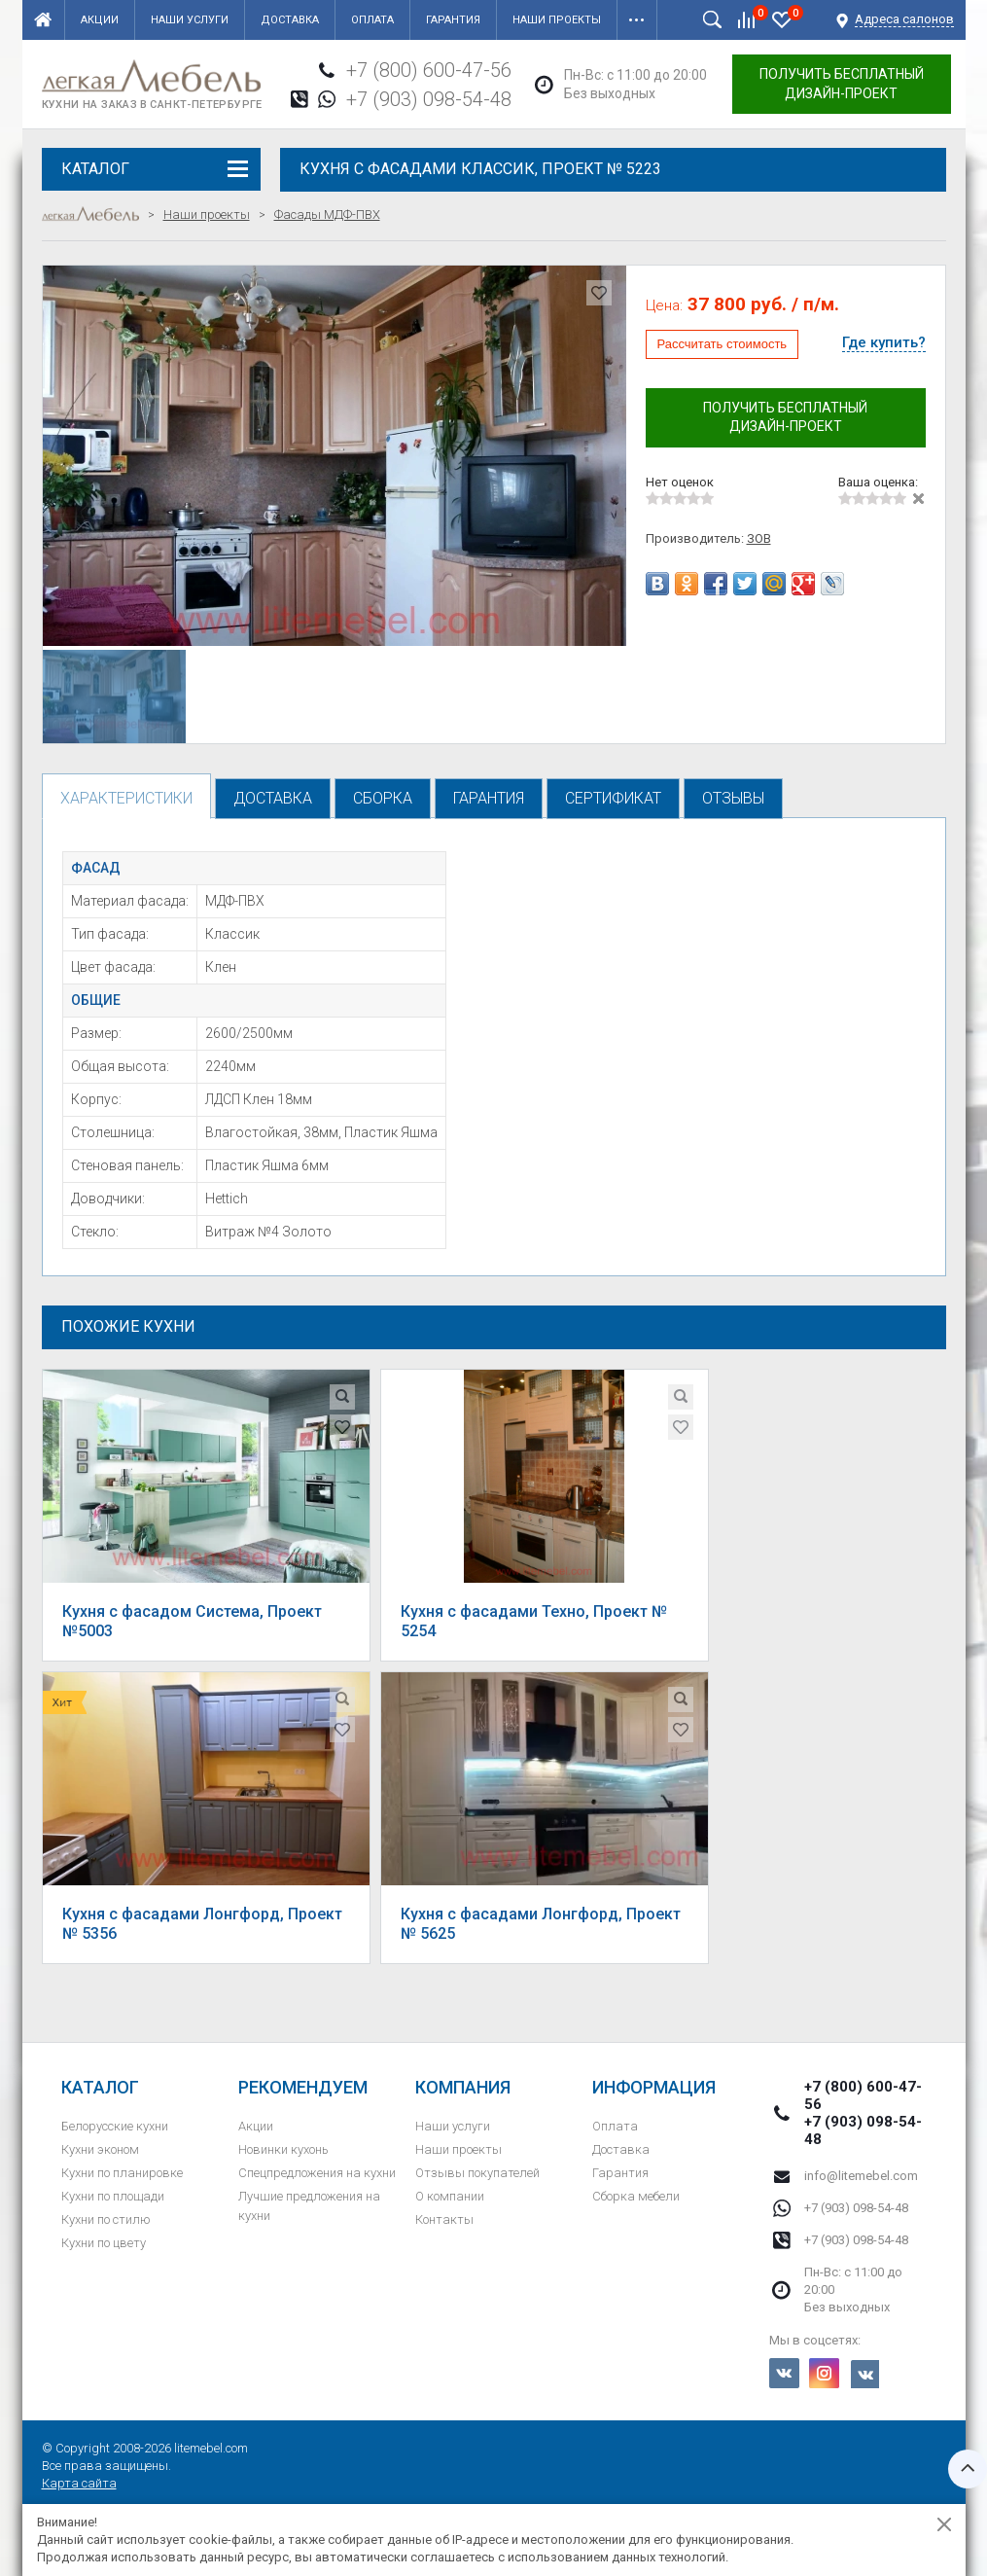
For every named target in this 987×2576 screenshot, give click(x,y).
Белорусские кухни (114, 2126)
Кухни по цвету (103, 2243)
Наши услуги (190, 20)
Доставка (290, 20)
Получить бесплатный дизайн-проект (841, 83)
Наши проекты (556, 20)
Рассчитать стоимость (722, 344)
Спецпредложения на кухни (317, 2172)
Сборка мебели (636, 2196)
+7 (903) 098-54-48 (428, 99)
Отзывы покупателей (477, 2172)
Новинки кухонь (283, 2149)
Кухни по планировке (122, 2172)
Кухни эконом (100, 2149)
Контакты (444, 2219)
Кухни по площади (112, 2196)
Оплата (372, 20)
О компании (449, 2196)
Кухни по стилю (106, 2219)
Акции (100, 20)
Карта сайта (79, 2483)
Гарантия (453, 20)
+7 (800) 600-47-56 (428, 70)
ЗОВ (759, 538)
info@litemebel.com (861, 2175)
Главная (43, 19)
